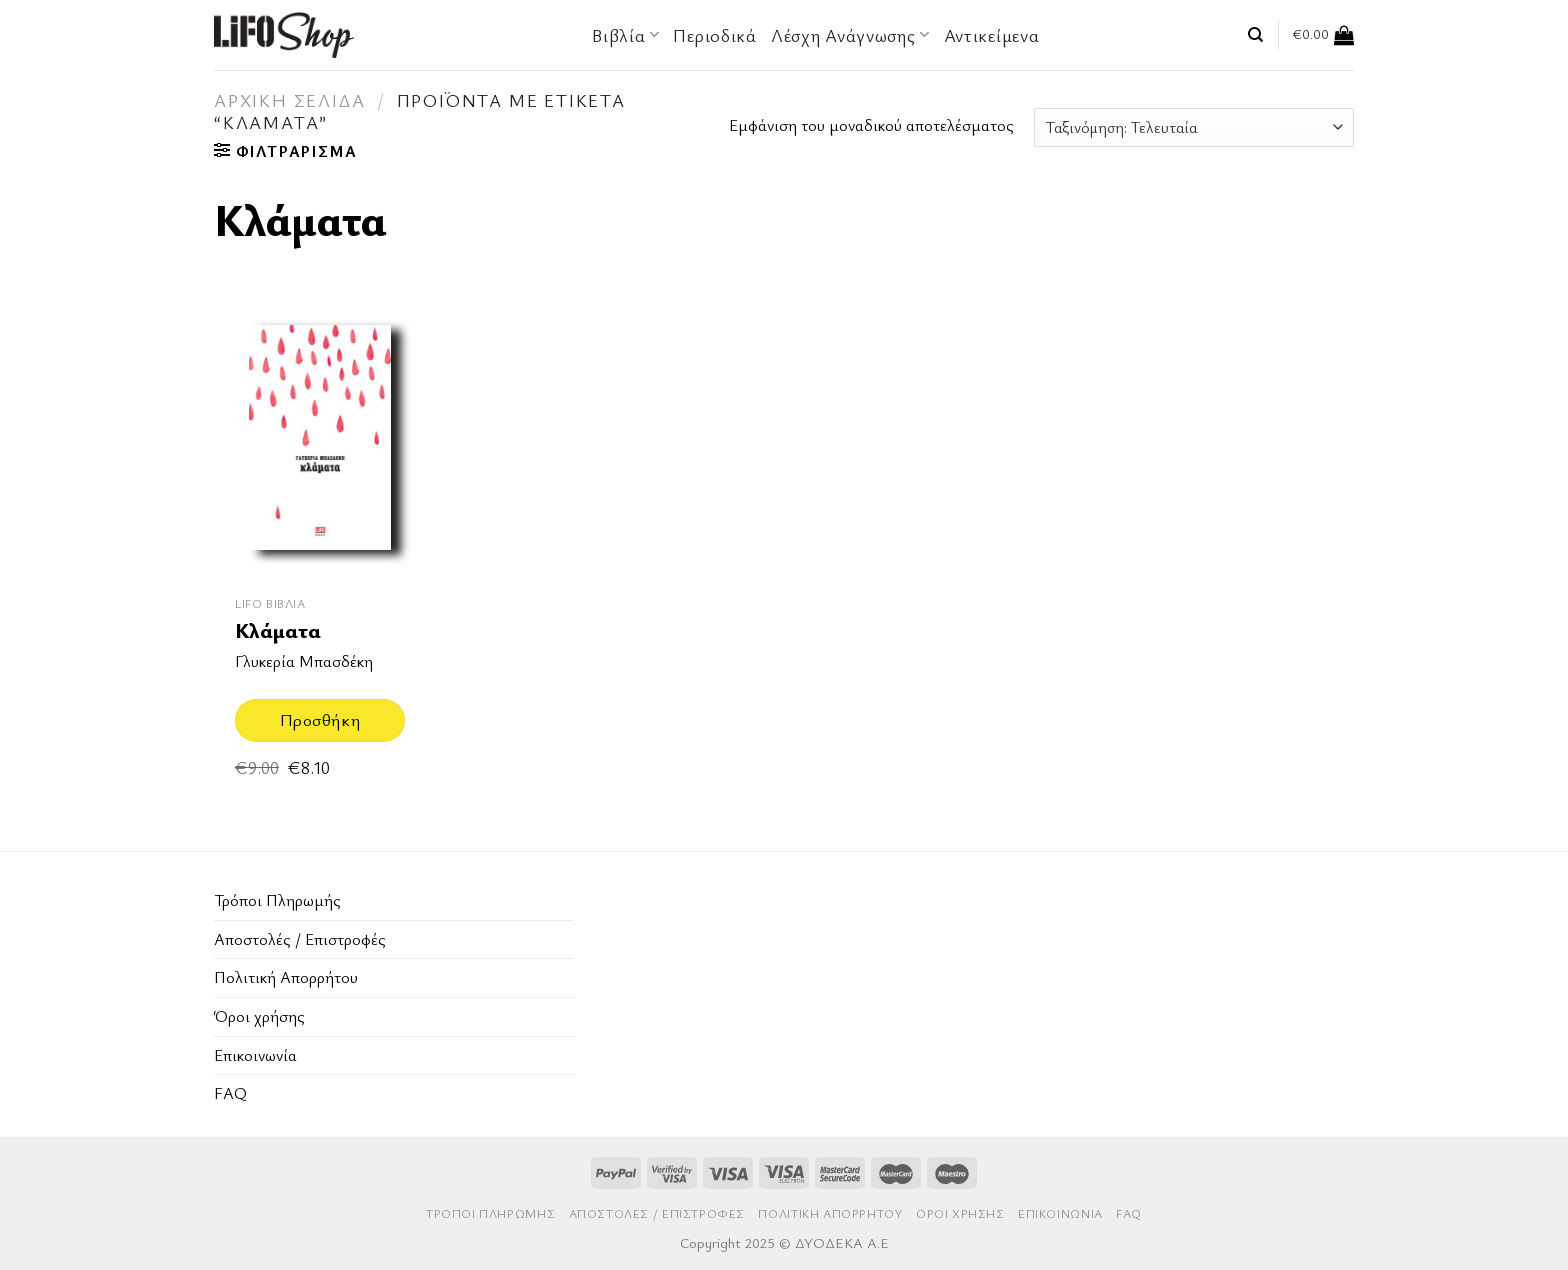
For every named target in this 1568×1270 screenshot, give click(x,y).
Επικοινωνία (255, 1055)
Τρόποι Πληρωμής (277, 900)
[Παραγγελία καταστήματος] (1194, 127)
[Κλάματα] (320, 441)
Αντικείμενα (992, 35)
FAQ (230, 1093)
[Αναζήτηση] (1255, 35)
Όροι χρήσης (259, 1016)
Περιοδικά (714, 35)
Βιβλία (625, 35)
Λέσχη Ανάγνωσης (850, 35)
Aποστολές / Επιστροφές (300, 939)
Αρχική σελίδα (289, 100)
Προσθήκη (320, 719)
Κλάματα (278, 630)
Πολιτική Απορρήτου (286, 977)
